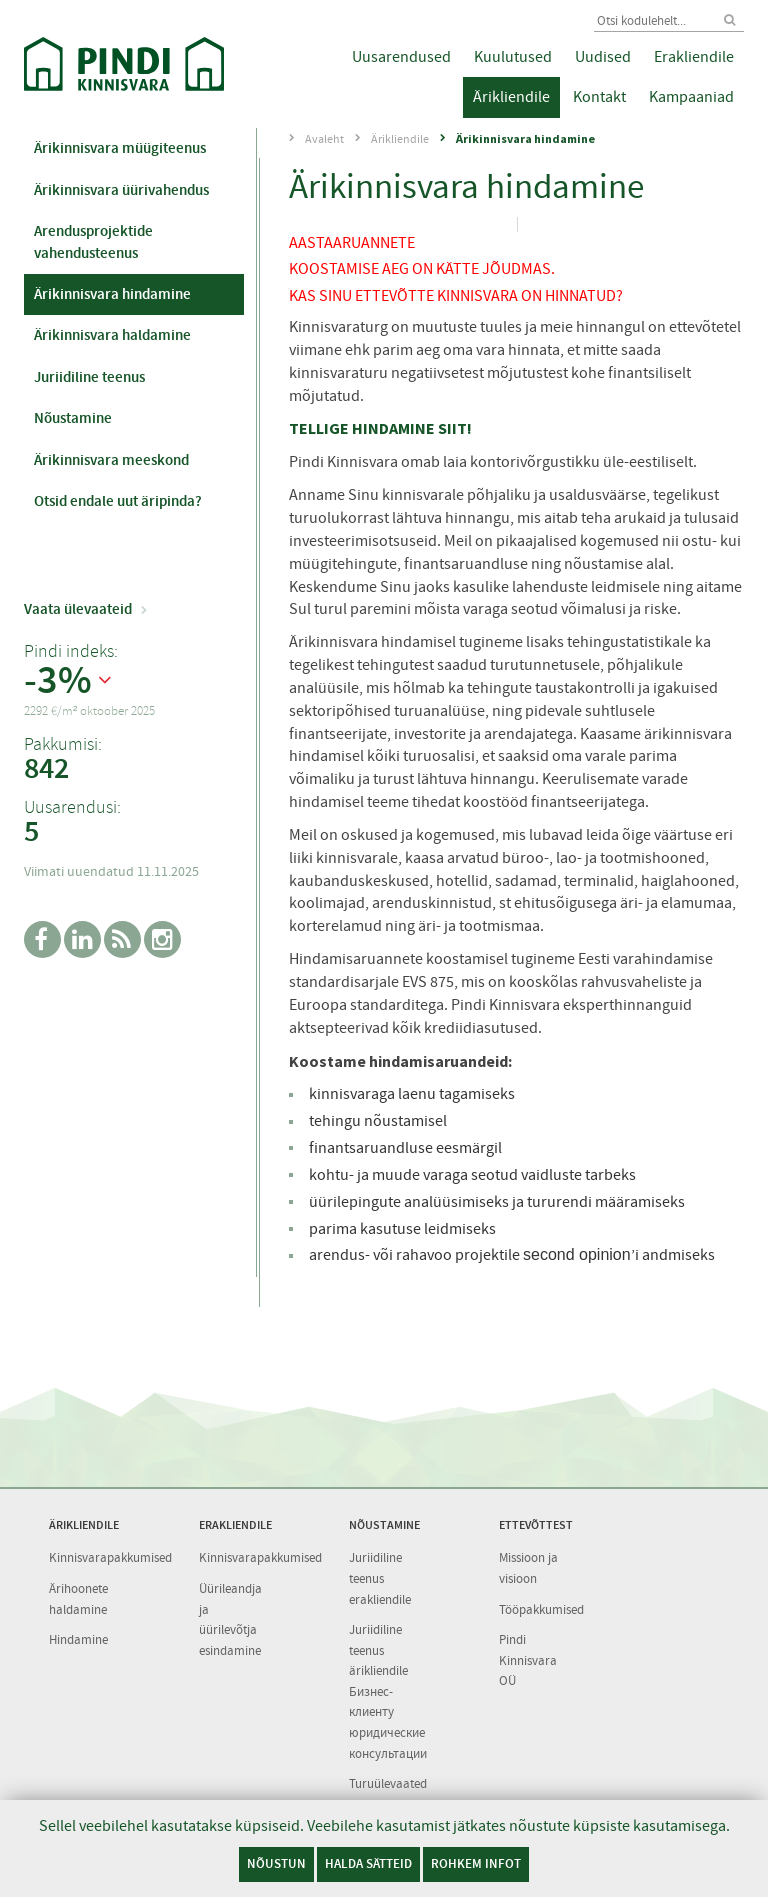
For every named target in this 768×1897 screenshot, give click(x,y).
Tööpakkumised (541, 1609)
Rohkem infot (476, 1863)
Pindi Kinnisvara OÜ (528, 1660)
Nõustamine (73, 418)
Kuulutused (513, 57)
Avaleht (324, 139)
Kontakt (599, 97)
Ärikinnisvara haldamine (112, 335)
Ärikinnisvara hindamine (112, 294)
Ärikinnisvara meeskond (111, 460)
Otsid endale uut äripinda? (118, 501)
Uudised (603, 57)
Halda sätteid (368, 1863)
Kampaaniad (691, 97)
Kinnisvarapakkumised (110, 1557)
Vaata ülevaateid (78, 609)
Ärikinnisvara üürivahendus (121, 190)
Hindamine (78, 1639)
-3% (58, 681)
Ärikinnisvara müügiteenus (120, 148)
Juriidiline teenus (89, 377)
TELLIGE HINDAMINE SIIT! (380, 428)
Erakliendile (694, 57)
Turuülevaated (388, 1783)
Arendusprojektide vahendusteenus (93, 241)
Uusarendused (401, 57)
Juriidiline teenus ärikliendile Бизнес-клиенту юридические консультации (388, 1691)
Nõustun (276, 1863)
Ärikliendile (511, 97)
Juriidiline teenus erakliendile (380, 1578)
